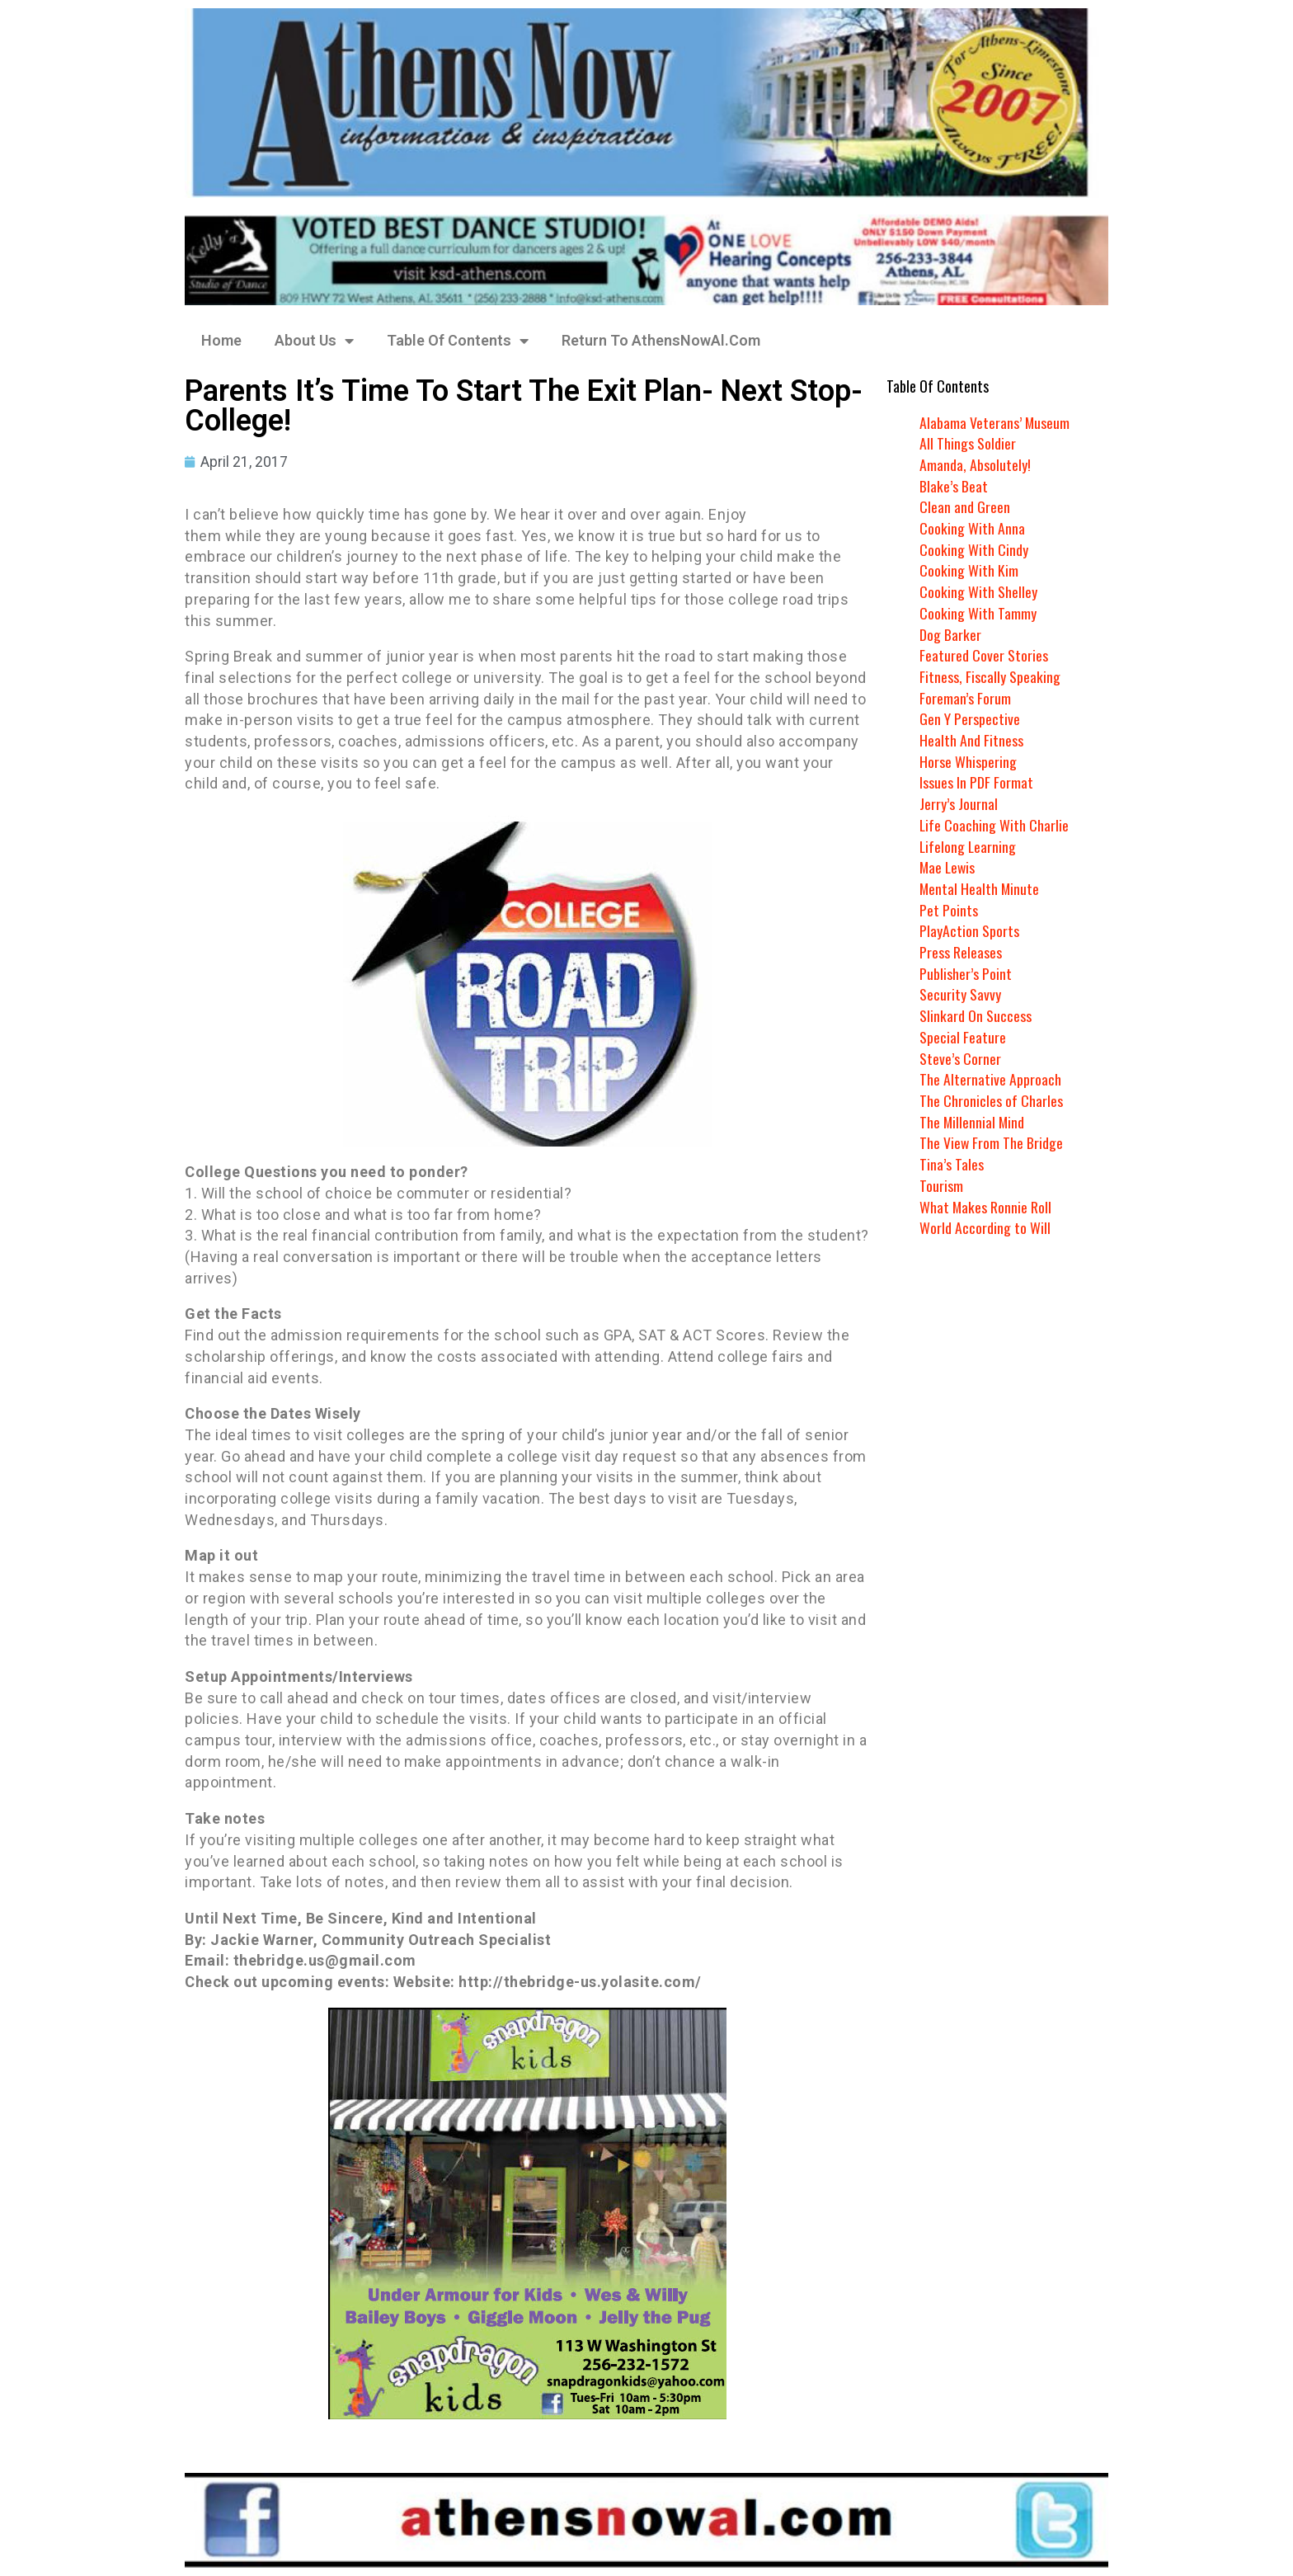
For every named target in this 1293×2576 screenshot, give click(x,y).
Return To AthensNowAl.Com (661, 340)
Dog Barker (950, 634)
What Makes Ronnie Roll (985, 1206)
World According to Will (984, 1227)
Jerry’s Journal (958, 803)
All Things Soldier (967, 443)
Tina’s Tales (951, 1164)
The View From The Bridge (991, 1142)
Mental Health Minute (980, 888)
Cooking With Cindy (973, 549)
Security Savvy (960, 994)
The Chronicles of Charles (991, 1100)
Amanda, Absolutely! (975, 464)
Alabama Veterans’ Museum (994, 422)
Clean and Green (964, 506)
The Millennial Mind (972, 1122)
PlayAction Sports (969, 930)
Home (221, 340)
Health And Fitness (971, 740)
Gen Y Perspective (969, 718)
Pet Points (948, 910)
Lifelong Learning (968, 846)
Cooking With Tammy (978, 613)
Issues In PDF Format (976, 782)
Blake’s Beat (953, 486)
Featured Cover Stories (983, 655)
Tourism (941, 1185)
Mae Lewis (948, 867)
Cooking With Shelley (978, 591)
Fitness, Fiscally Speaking (989, 676)
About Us (314, 340)
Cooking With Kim (968, 570)
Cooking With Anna (972, 528)
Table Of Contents (458, 340)
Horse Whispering (968, 761)
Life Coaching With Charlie (994, 825)
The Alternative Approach (990, 1079)
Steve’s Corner (960, 1058)
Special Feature (962, 1037)
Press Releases (960, 952)
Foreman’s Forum (965, 698)
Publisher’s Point (965, 973)
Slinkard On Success (975, 1015)
